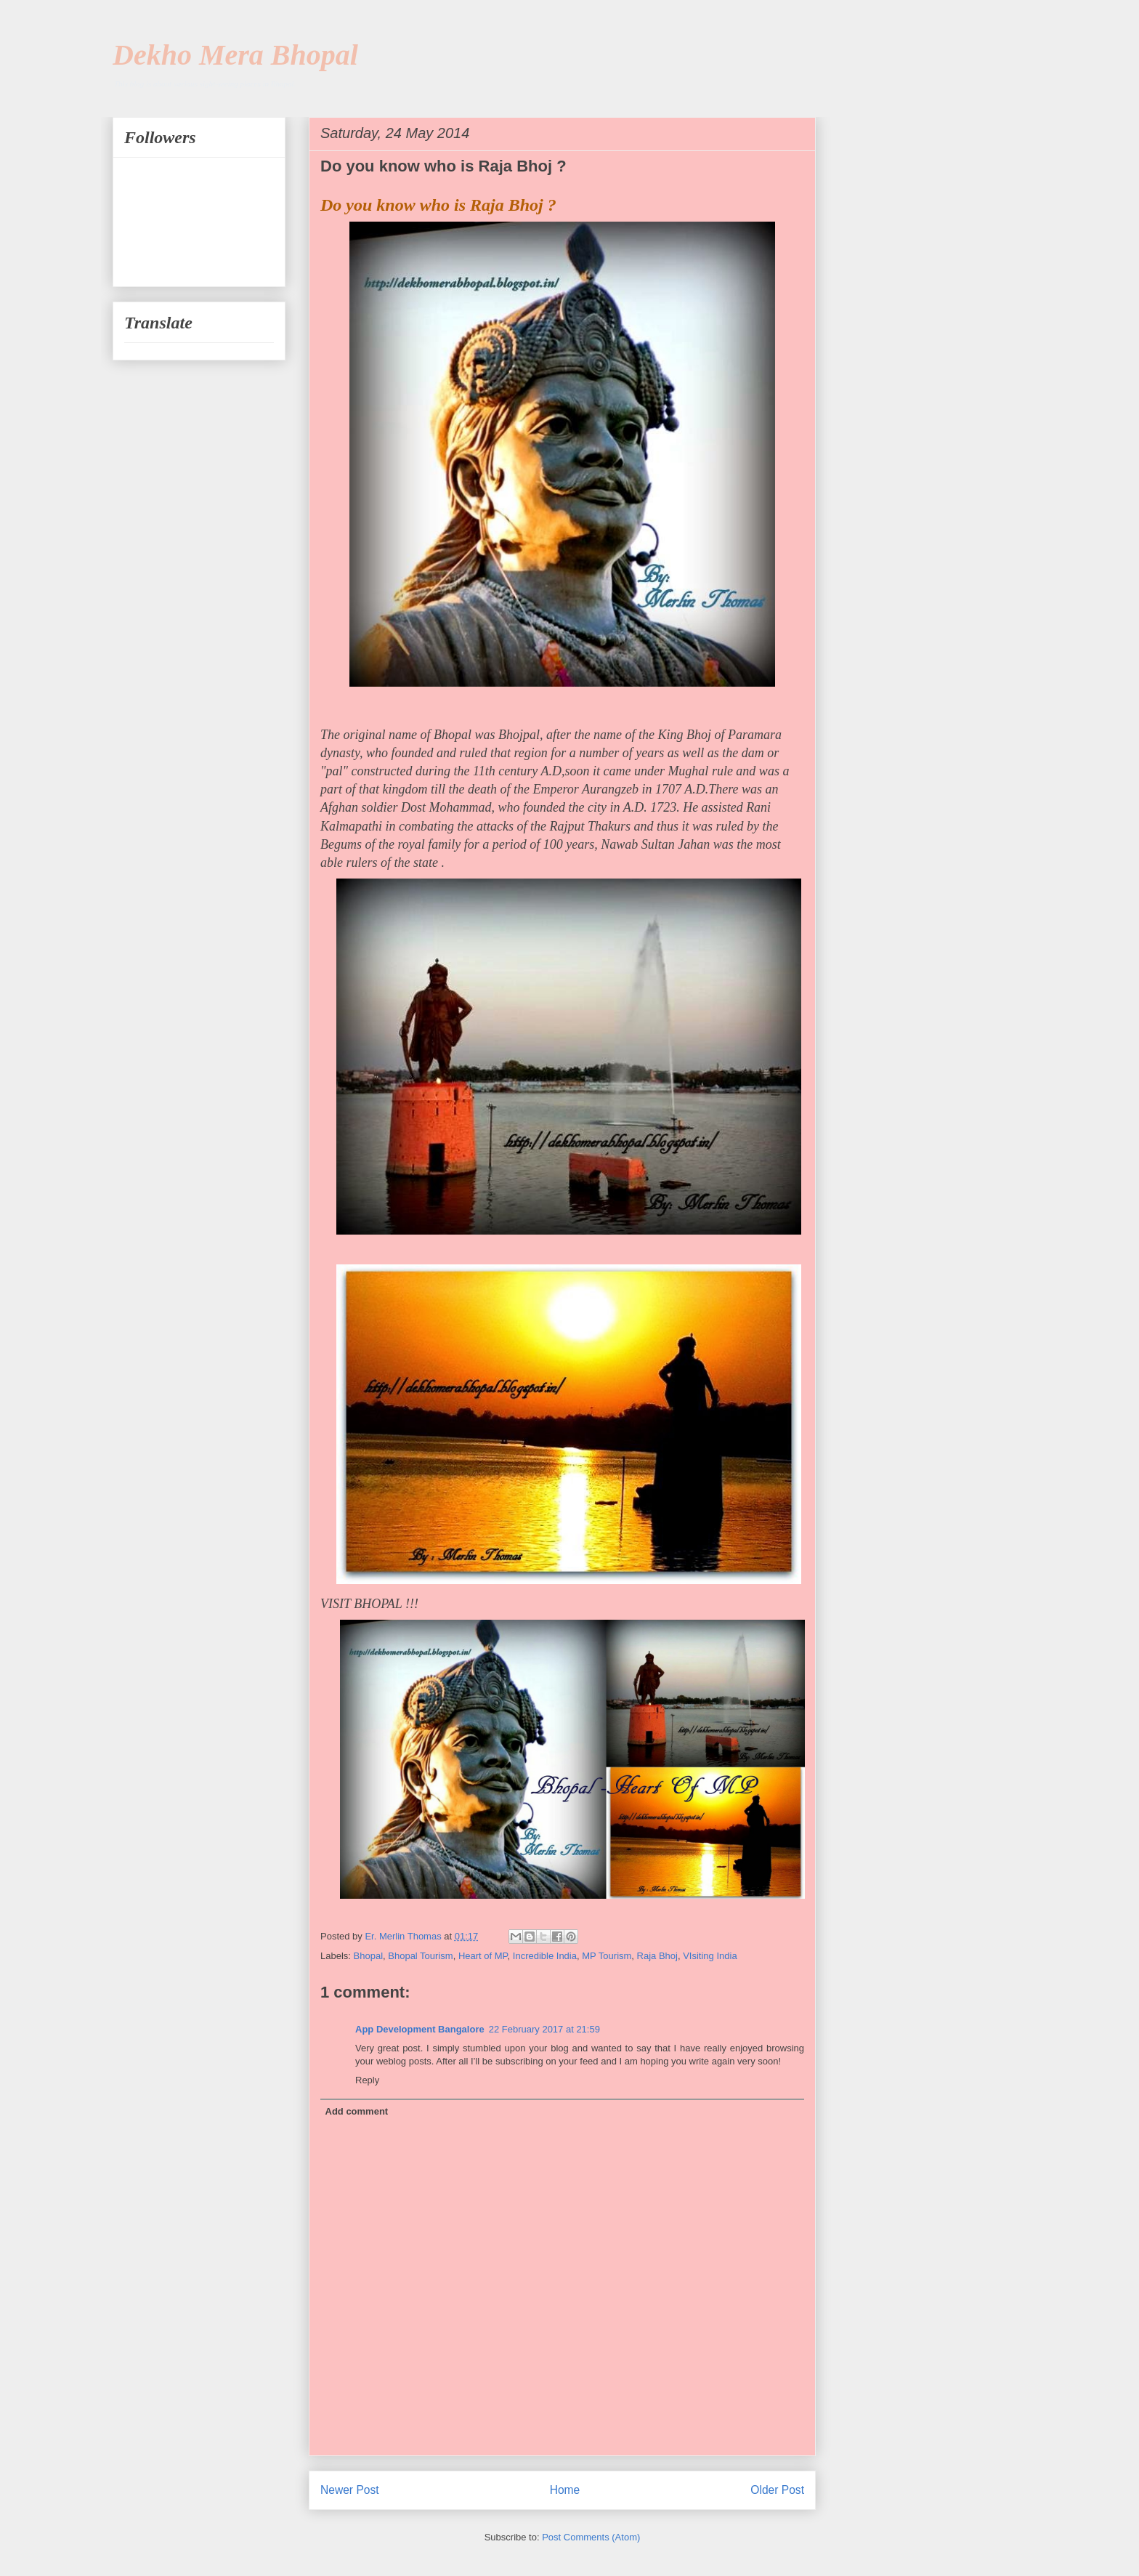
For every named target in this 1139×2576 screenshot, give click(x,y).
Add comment (357, 2111)
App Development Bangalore (420, 2029)
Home (565, 2490)
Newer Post (349, 2490)
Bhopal (368, 1955)
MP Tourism (606, 1955)
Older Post (777, 2490)
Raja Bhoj (657, 1955)
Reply (367, 2080)
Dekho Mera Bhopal (235, 55)
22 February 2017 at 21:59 (544, 2029)
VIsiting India (710, 1955)
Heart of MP (483, 1955)
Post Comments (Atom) (591, 2537)
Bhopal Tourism (420, 1955)
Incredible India (545, 1955)
